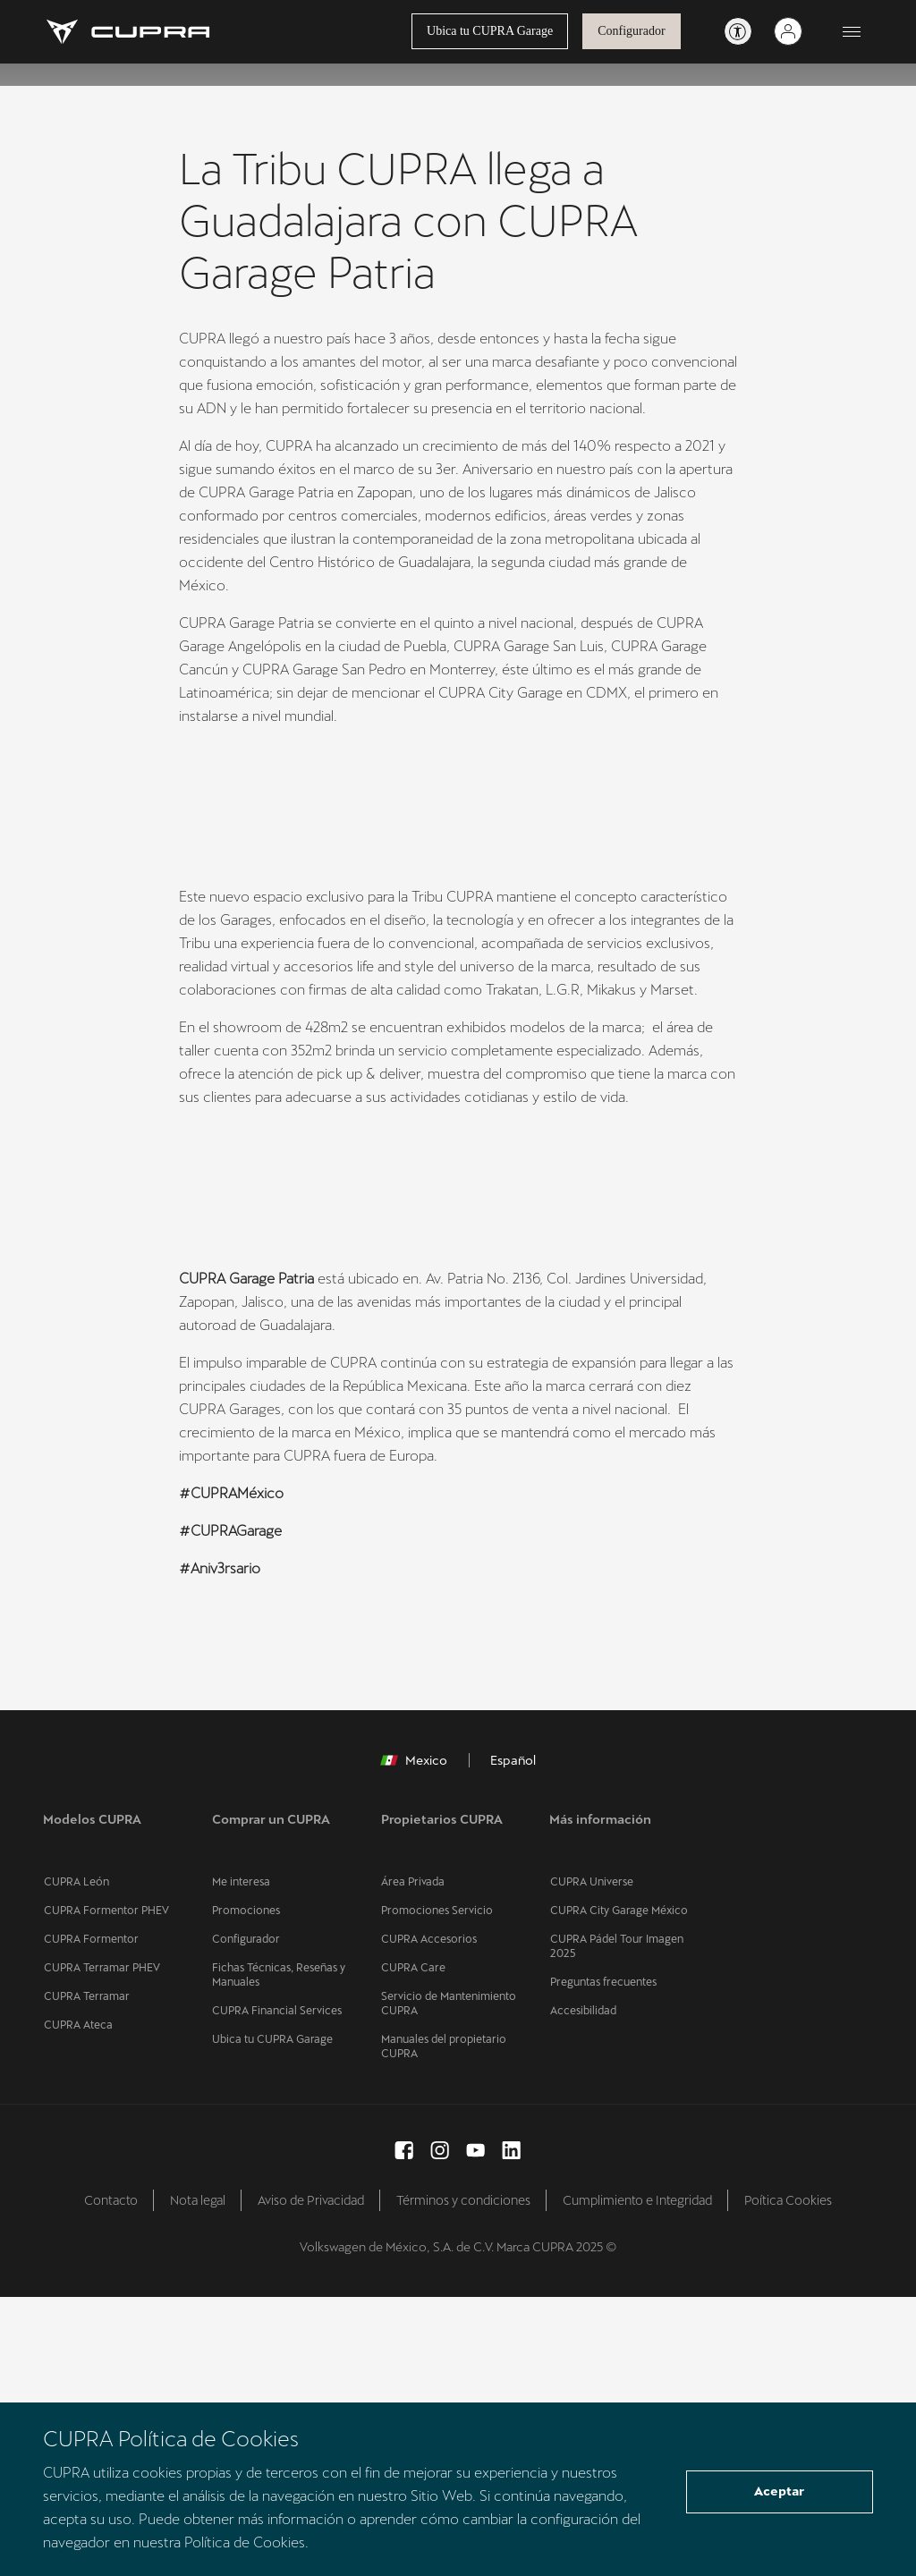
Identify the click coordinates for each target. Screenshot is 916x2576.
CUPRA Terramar (84, 2275)
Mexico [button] (413, 2057)
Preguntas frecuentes (602, 2261)
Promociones (246, 2189)
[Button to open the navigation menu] (851, 32)
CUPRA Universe (590, 2161)
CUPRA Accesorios (428, 2218)
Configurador (631, 31)
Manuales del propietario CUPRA (442, 2325)
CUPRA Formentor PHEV (105, 2189)
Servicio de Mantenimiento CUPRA (448, 2282)
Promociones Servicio (437, 2189)
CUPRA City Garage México (616, 2189)
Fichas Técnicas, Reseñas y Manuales (277, 2254)
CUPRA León (74, 2161)
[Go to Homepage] (129, 32)
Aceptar (779, 2493)
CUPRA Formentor (90, 2218)
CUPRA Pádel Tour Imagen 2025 (614, 2225)
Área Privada (411, 2161)
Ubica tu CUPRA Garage (489, 31)
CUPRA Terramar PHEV (100, 2247)
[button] (213, 1474)
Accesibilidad (582, 2290)
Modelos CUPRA (92, 2116)
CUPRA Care (412, 2247)
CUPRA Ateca (76, 2304)
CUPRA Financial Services (275, 2290)
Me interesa (240, 2161)
